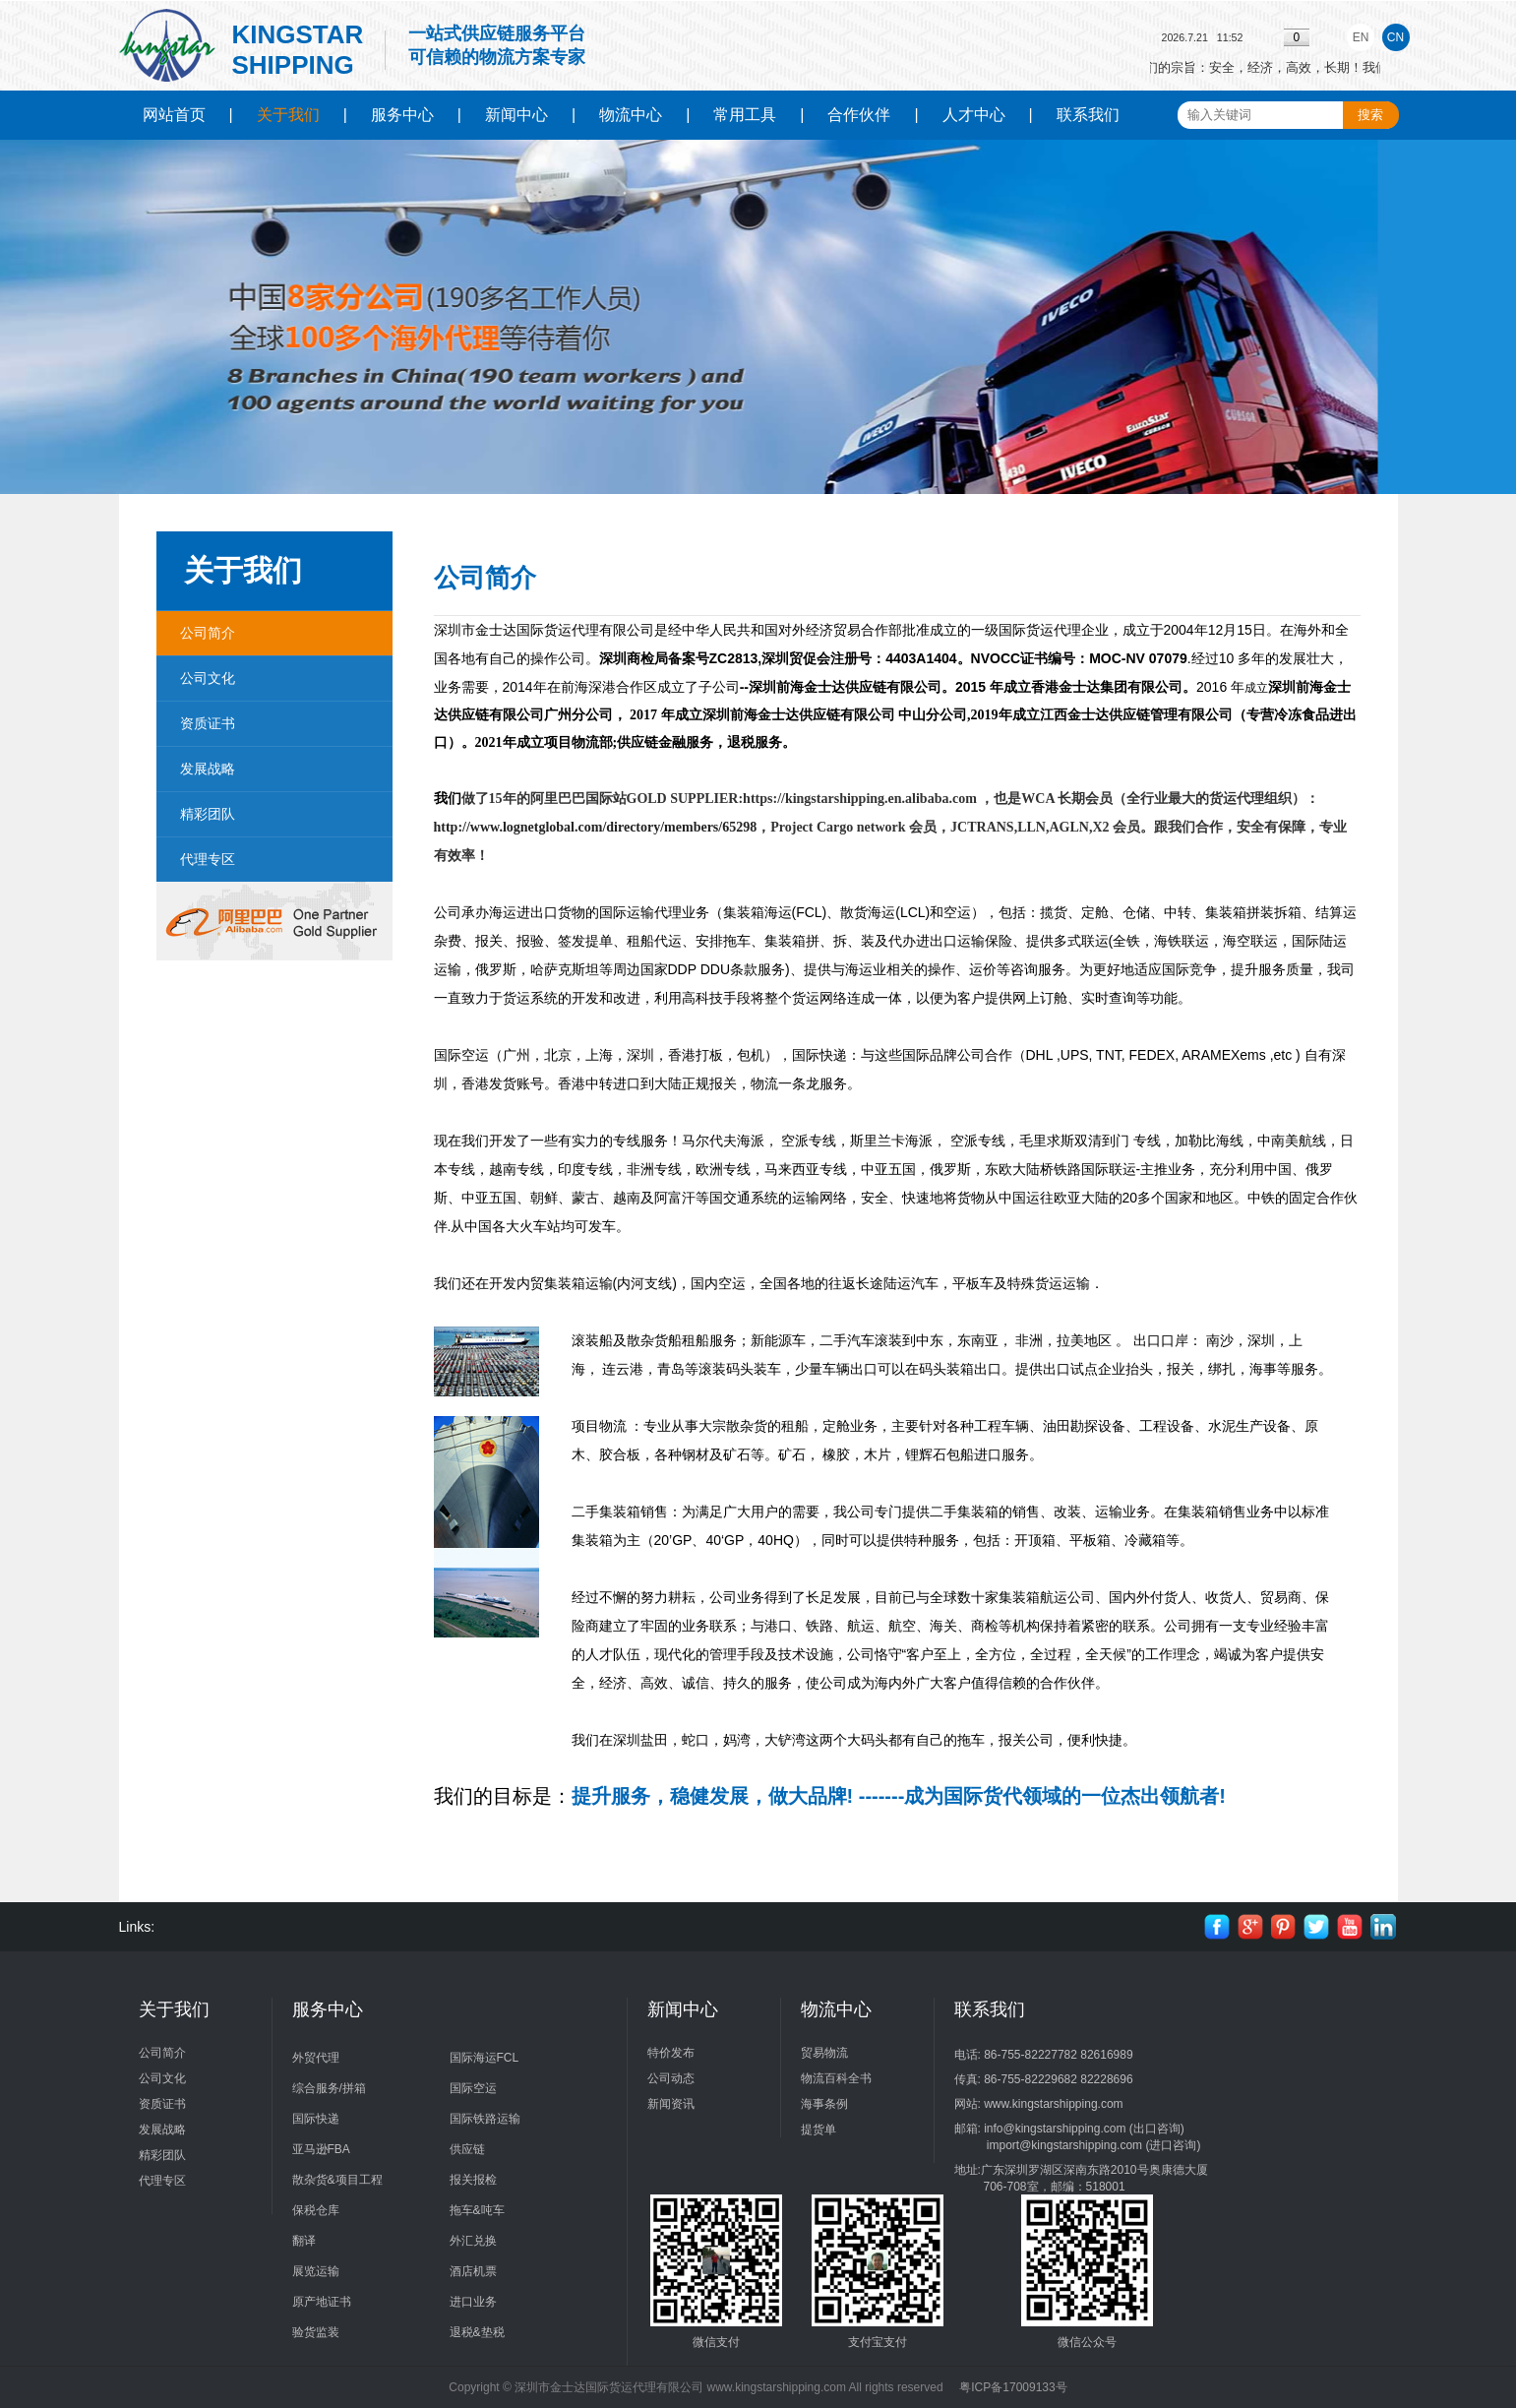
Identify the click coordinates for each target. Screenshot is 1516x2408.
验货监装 (315, 2332)
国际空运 (473, 2088)
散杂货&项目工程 (337, 2180)
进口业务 (473, 2302)
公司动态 (671, 2078)
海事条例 (824, 2104)
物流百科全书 (836, 2078)
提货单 (818, 2129)
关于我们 (288, 114)
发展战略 (207, 768)
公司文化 (207, 678)
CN (1395, 37)
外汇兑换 (473, 2241)
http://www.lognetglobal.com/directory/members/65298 (596, 827)
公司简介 (207, 633)
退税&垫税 (477, 2332)
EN (1361, 37)
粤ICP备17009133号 (1012, 2387)
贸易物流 (824, 2053)
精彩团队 (207, 814)
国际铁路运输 (485, 2119)
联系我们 (1088, 114)
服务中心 (402, 114)
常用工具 (744, 114)
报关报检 (473, 2180)
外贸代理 (315, 2058)
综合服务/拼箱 (329, 2088)
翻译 (304, 2241)
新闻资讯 (671, 2104)
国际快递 (315, 2119)
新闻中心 (516, 114)
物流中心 (630, 114)
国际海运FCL (484, 2058)
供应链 (467, 2149)
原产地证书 (321, 2302)
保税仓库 (315, 2210)
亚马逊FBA (321, 2149)
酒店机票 (473, 2271)
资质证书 (207, 723)
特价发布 (671, 2053)
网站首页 (174, 114)
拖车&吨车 (477, 2210)
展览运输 (315, 2271)
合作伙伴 (858, 114)
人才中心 (973, 114)
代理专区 (207, 859)
